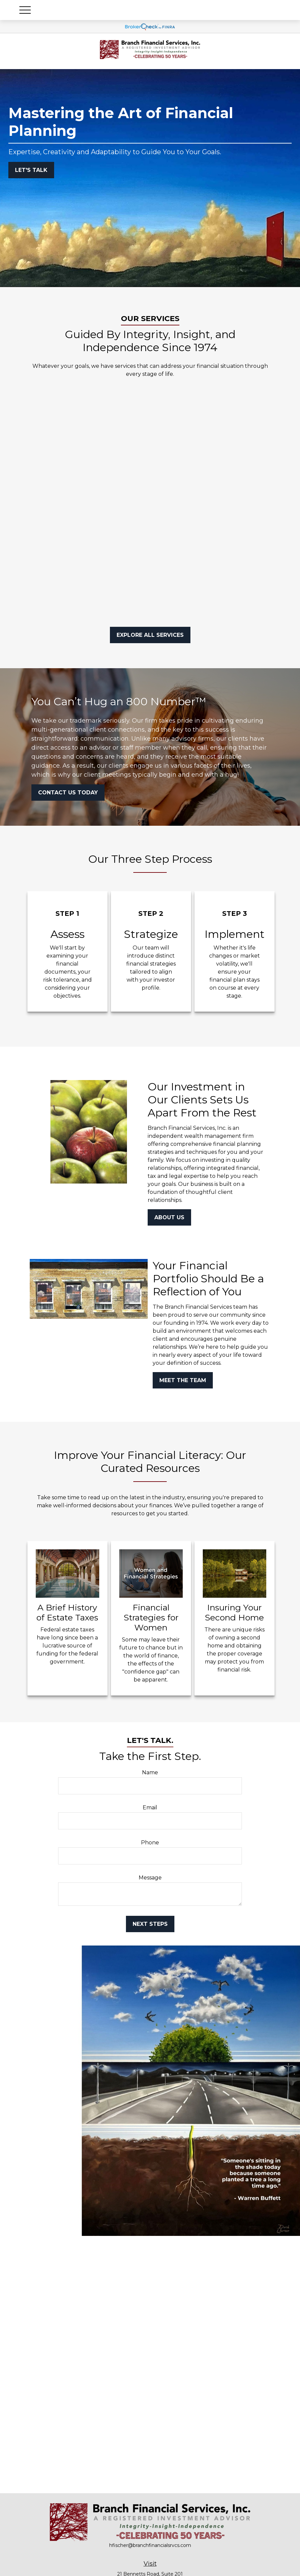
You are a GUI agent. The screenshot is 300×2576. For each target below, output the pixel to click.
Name (150, 1772)
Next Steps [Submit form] (150, 1924)
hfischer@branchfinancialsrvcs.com (150, 2545)
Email (150, 1807)
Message (150, 1877)
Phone (150, 1842)
